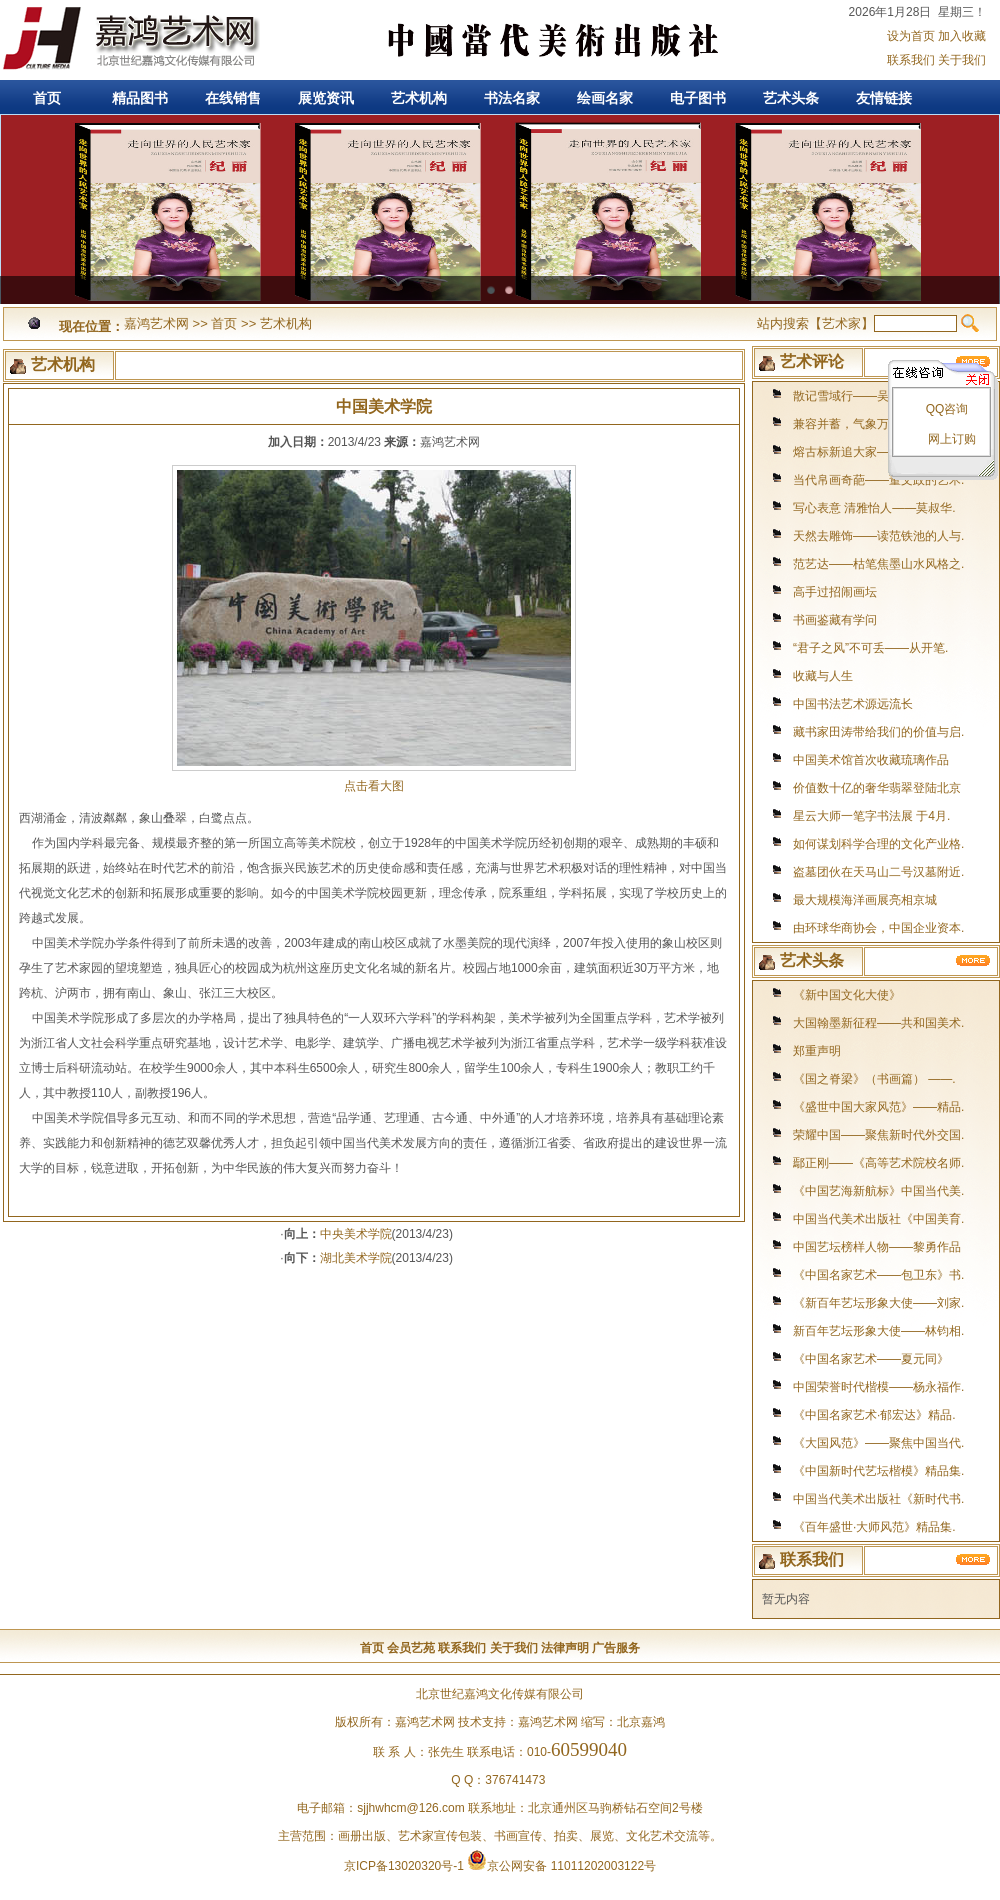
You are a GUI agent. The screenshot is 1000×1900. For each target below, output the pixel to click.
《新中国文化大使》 (847, 995)
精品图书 (140, 98)
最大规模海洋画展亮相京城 (865, 900)
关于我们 (962, 60)
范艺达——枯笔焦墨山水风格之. (878, 564)
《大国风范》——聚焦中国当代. (878, 1443)
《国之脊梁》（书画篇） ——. (874, 1079)
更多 (973, 960)
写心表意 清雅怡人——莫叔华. (874, 508)
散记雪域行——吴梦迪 (853, 396)
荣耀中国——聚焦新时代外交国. (878, 1135)
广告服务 (616, 1648)
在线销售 (233, 98)
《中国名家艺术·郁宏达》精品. (874, 1415)
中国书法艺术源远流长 (853, 704)
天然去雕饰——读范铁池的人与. (878, 536)
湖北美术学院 (356, 1258)
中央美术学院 (356, 1234)
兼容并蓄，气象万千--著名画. (870, 424)
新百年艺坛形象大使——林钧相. (878, 1331)
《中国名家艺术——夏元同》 (871, 1359)
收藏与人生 (823, 676)
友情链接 (884, 98)
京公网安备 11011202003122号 (561, 1866)
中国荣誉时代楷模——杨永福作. (878, 1387)
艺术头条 (791, 98)
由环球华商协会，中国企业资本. (878, 928)
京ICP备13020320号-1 (404, 1866)
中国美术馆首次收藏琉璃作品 (871, 760)
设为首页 (911, 36)
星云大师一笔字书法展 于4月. (871, 816)
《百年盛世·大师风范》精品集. (874, 1527)
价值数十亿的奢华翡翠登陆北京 (877, 788)
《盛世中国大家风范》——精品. (878, 1107)
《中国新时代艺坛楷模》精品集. (878, 1471)
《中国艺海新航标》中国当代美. (878, 1191)
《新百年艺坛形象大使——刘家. (878, 1303)
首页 (47, 98)
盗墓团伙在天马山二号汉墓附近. (878, 872)
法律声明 (565, 1648)
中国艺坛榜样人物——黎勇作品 (877, 1247)
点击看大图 (374, 779)
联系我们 (911, 60)
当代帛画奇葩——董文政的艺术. (878, 480)
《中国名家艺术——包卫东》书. (878, 1275)
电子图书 (698, 98)
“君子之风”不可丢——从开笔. (870, 648)
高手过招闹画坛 (835, 592)
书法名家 (512, 98)
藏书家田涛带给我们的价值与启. (878, 732)
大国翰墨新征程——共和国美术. (878, 1023)
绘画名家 (605, 98)
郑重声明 (817, 1051)
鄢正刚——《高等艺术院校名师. (878, 1163)
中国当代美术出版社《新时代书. (878, 1499)
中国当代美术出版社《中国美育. (878, 1219)
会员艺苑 (411, 1648)
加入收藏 (962, 36)
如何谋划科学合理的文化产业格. (878, 844)
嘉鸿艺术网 (130, 40)
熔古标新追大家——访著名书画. (878, 452)
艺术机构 (419, 98)
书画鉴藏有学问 (835, 620)
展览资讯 (326, 98)
